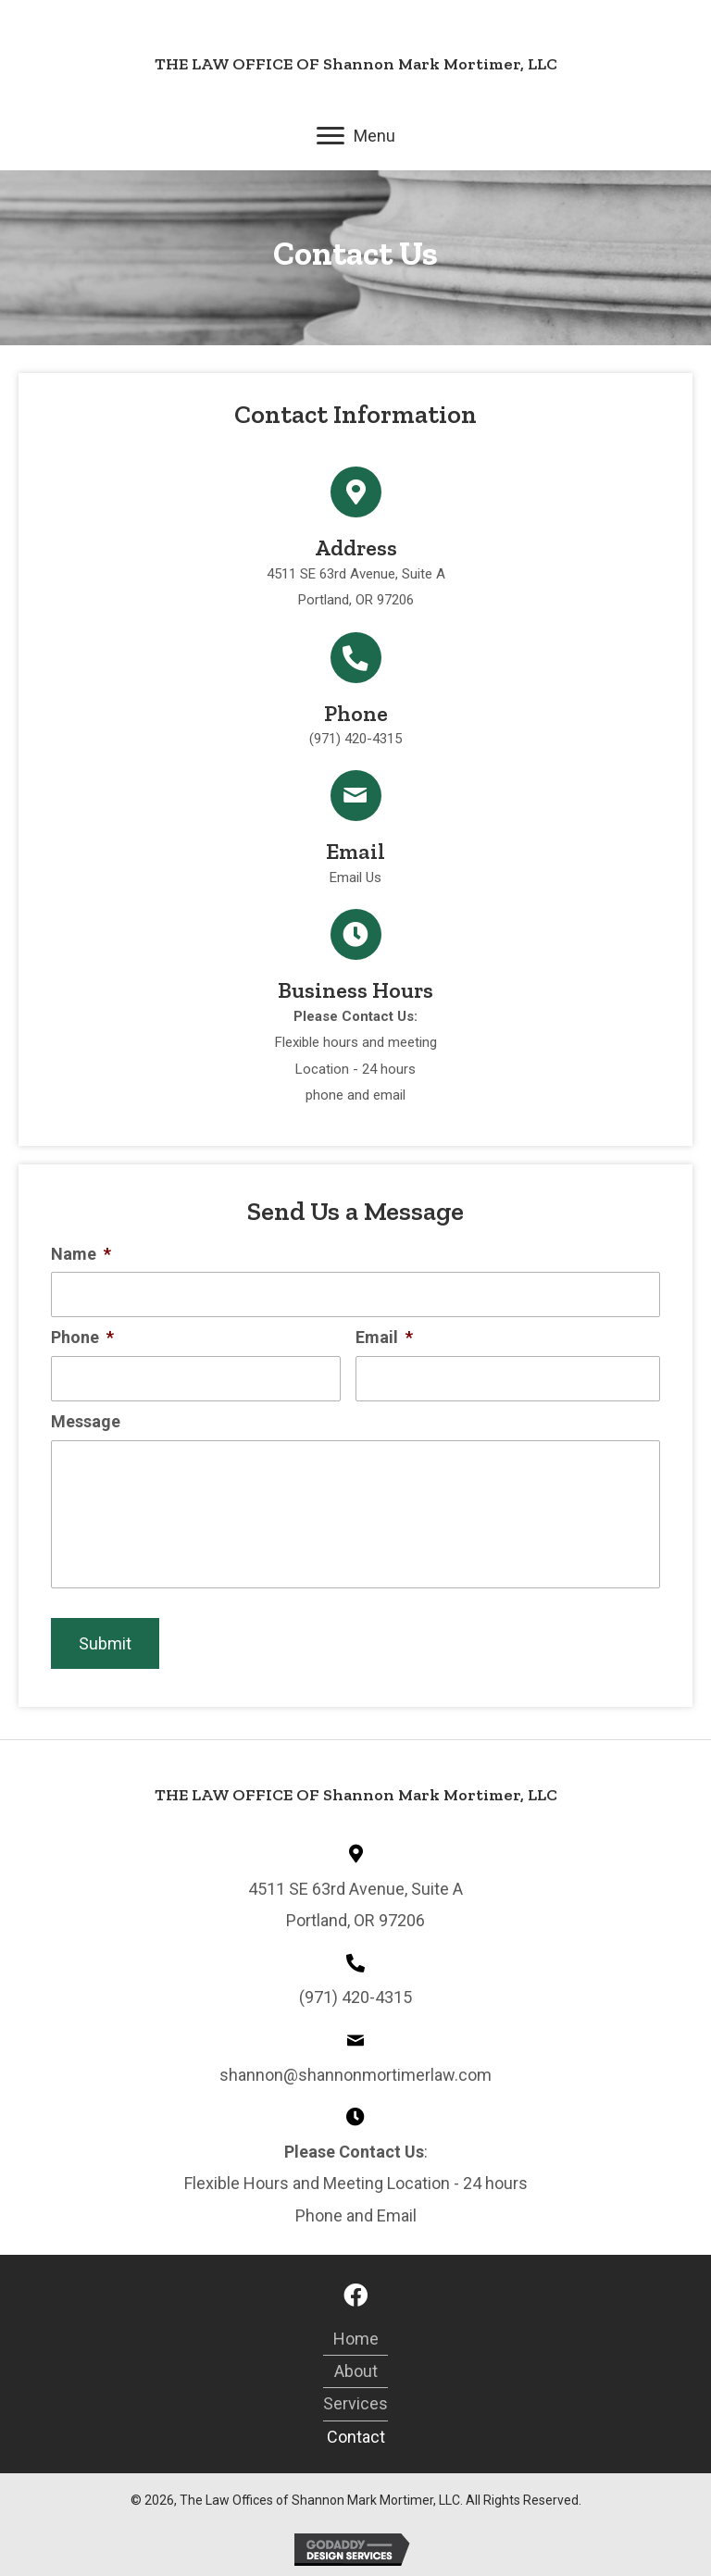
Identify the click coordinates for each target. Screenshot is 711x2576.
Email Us (355, 877)
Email (384, 1337)
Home (356, 2338)
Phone (82, 1337)
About (356, 2371)
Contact (356, 2436)
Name (81, 1253)
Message (85, 1421)
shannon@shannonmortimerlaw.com (355, 2074)
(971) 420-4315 (355, 738)
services (355, 2403)
